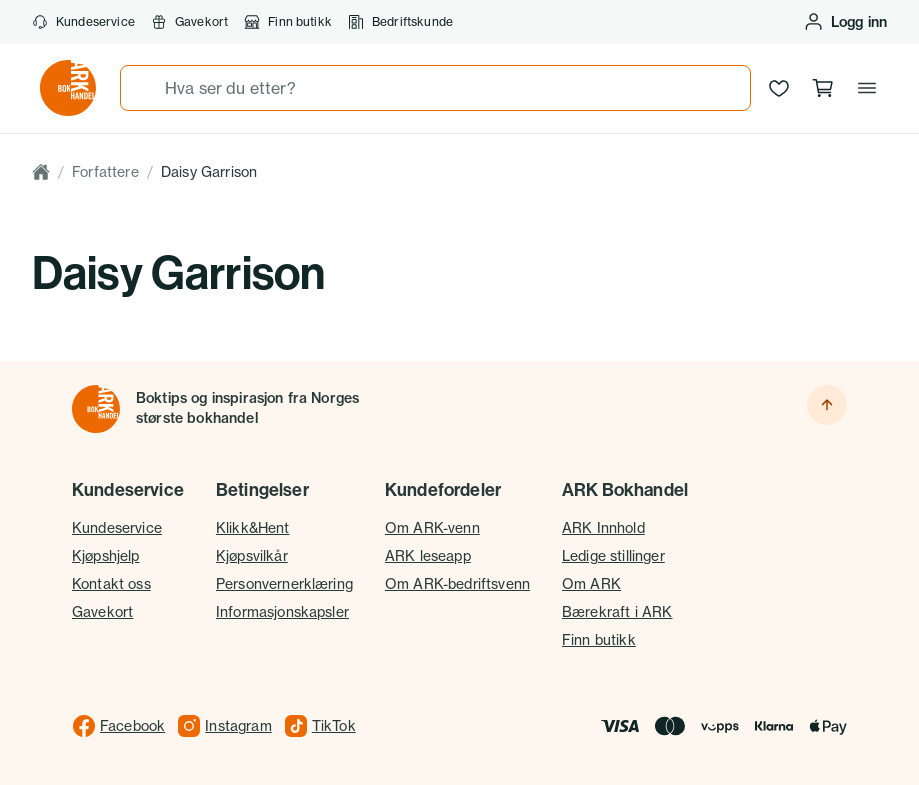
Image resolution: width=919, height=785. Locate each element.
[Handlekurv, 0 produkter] (823, 88)
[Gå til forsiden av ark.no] (68, 88)
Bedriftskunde (400, 22)
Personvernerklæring (284, 583)
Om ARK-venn (432, 527)
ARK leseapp (428, 555)
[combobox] (435, 88)
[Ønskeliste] (779, 88)
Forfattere (105, 171)
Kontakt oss (111, 583)
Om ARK (591, 583)
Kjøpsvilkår (252, 555)
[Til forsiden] (96, 409)
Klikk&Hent (253, 527)
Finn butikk (288, 22)
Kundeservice (83, 22)
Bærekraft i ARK (617, 611)
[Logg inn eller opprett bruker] (845, 22)
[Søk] (143, 88)
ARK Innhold (603, 527)
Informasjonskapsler (282, 611)
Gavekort (189, 22)
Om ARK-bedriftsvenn (457, 583)
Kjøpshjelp (106, 555)
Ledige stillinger (613, 555)
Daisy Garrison (209, 171)
